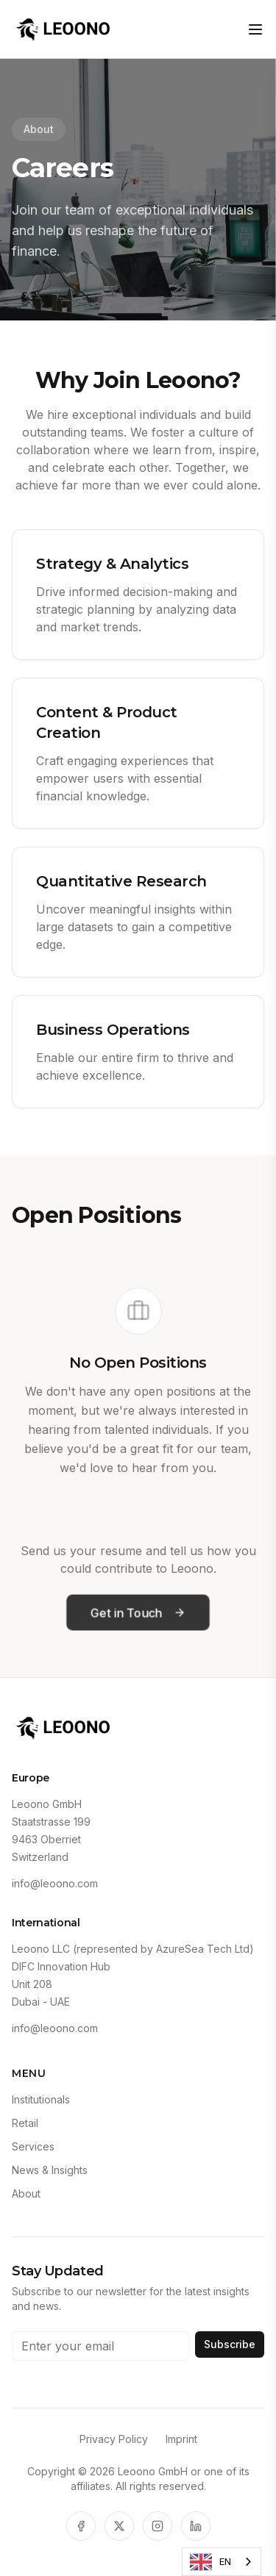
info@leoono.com (55, 1883)
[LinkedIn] (195, 2526)
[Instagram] (157, 2526)
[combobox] (221, 2561)
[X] (119, 2526)
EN (210, 2562)
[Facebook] (81, 2526)
